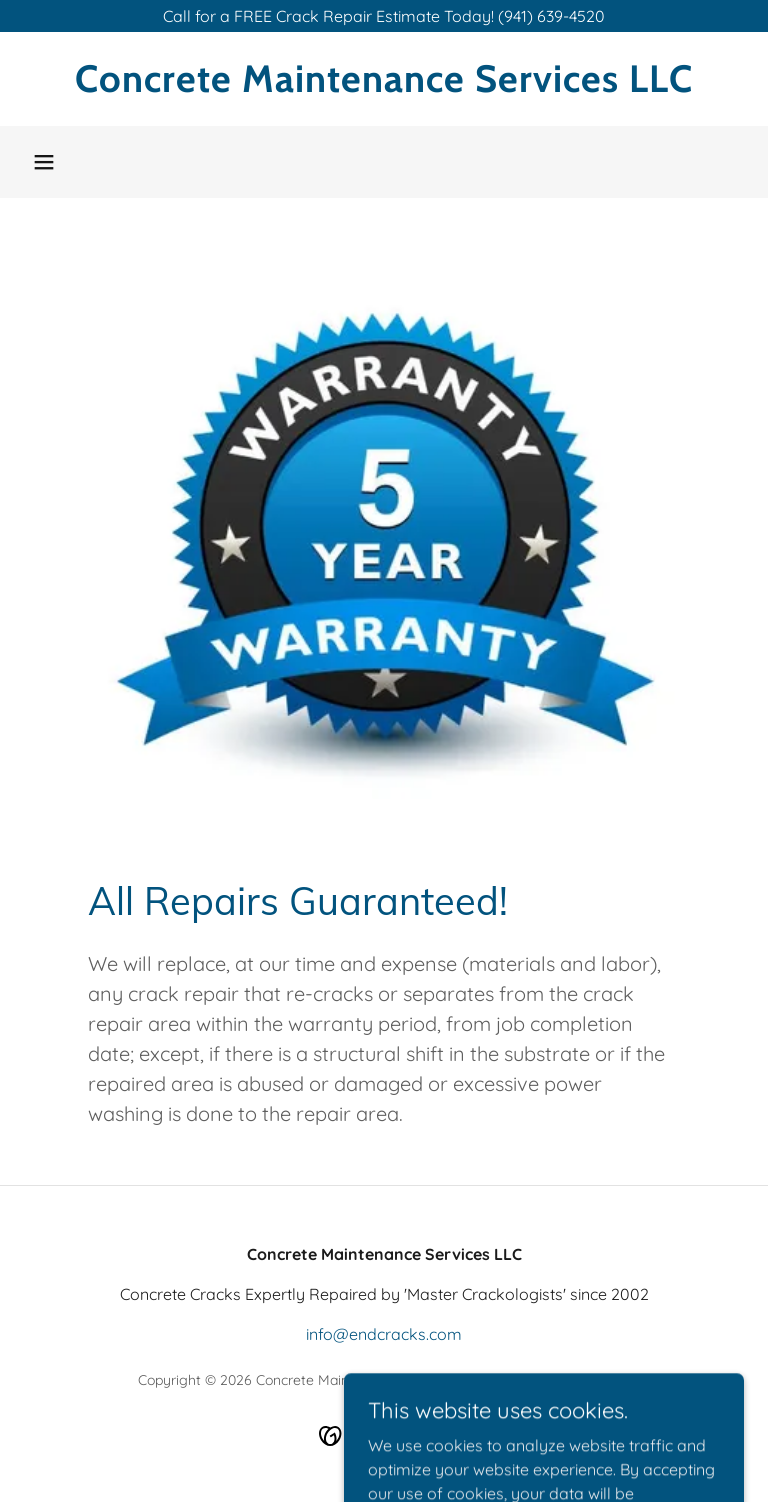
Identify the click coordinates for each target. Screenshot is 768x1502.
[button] (44, 162)
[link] (384, 86)
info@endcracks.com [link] (384, 1334)
